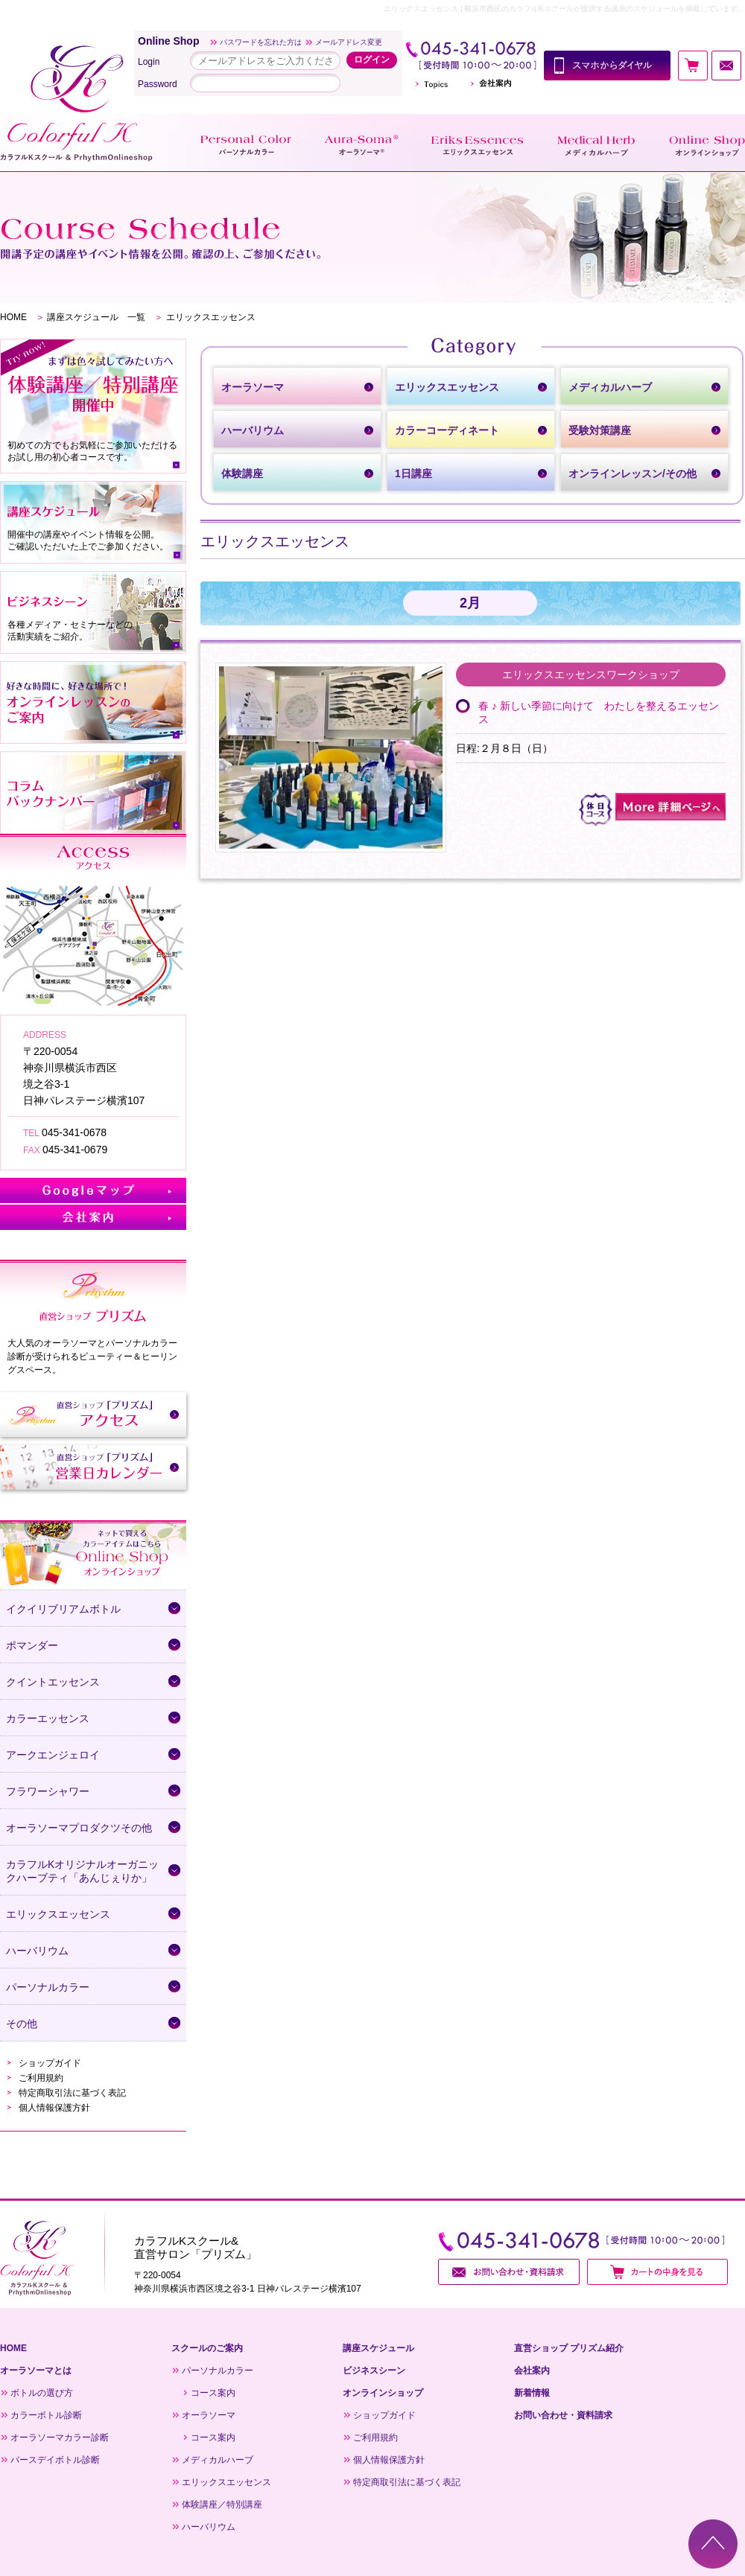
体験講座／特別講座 (222, 2504)
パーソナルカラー (217, 2370)
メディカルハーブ (217, 2460)
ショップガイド (50, 2063)
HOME (13, 317)
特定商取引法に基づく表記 (72, 2093)
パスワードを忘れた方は (261, 42)
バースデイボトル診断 (55, 2460)
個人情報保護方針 (54, 2107)
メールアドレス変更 (348, 42)
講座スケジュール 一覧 (96, 317)
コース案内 (213, 2393)
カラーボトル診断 (46, 2415)
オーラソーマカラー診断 (59, 2437)
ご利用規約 (41, 2078)
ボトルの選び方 (41, 2393)
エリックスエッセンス (226, 2482)
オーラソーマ (208, 2415)
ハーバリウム (208, 2527)
